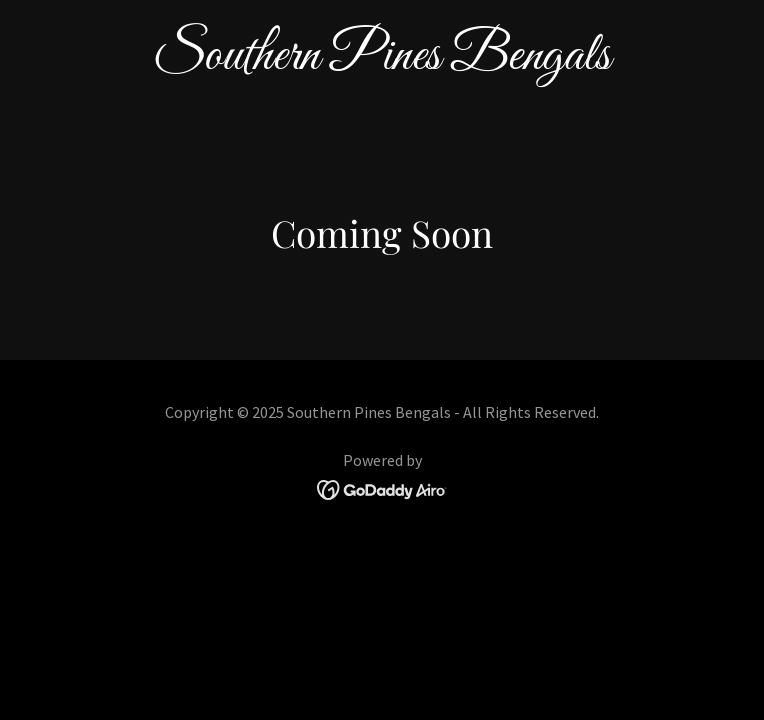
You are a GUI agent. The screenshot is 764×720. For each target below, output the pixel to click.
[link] (382, 62)
